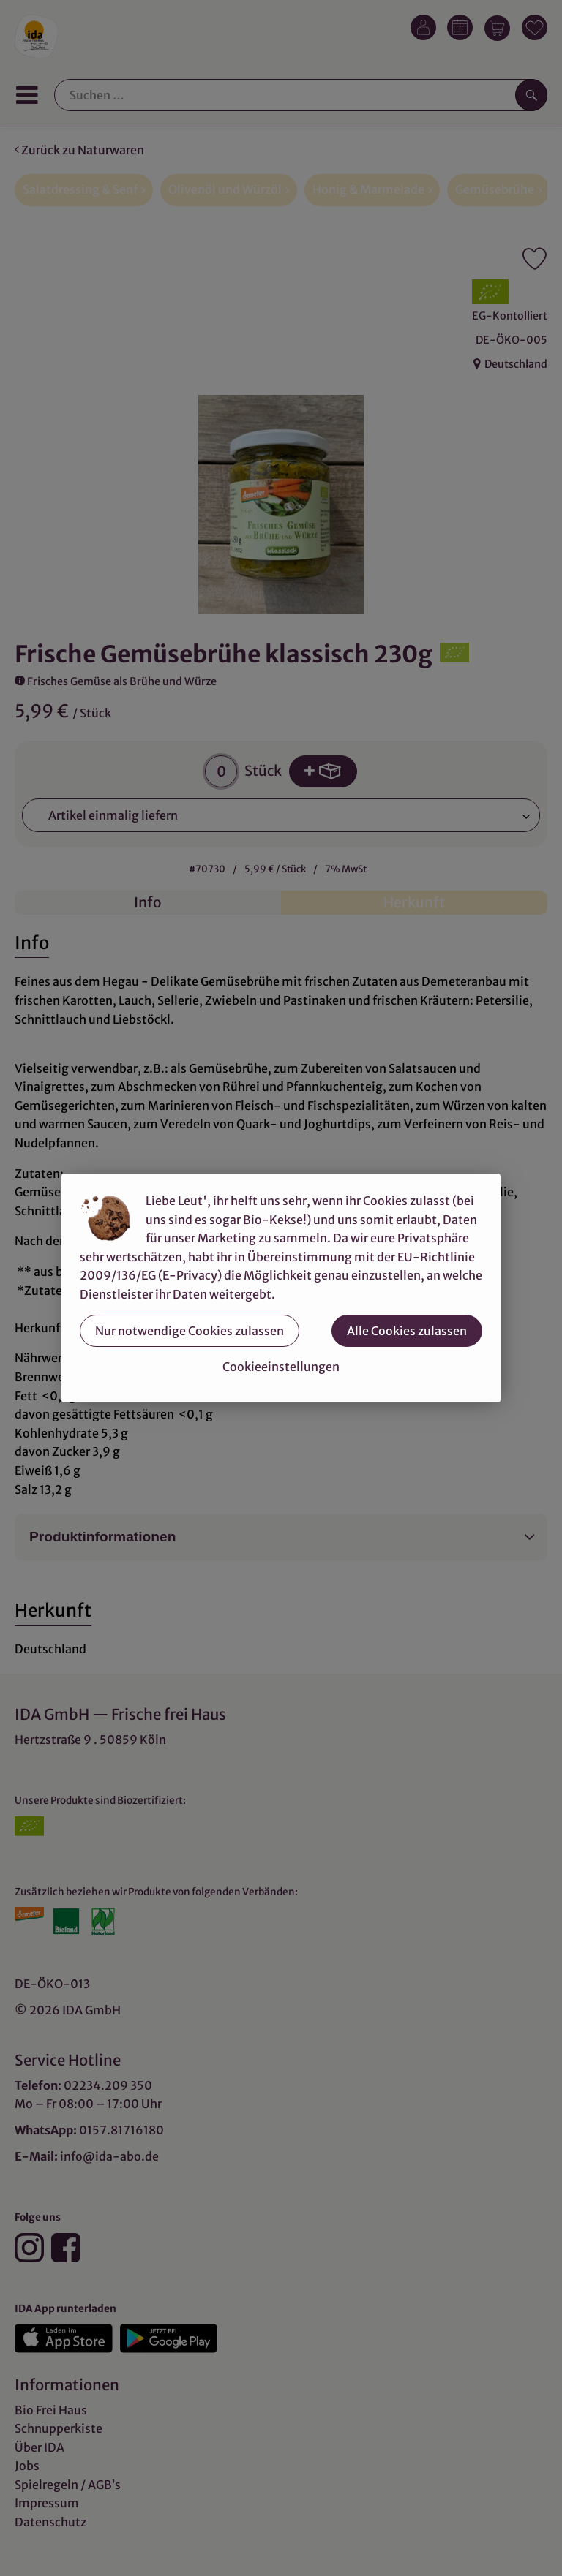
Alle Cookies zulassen (407, 1330)
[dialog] (281, 1288)
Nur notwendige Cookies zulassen (189, 1330)
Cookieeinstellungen (281, 1366)
